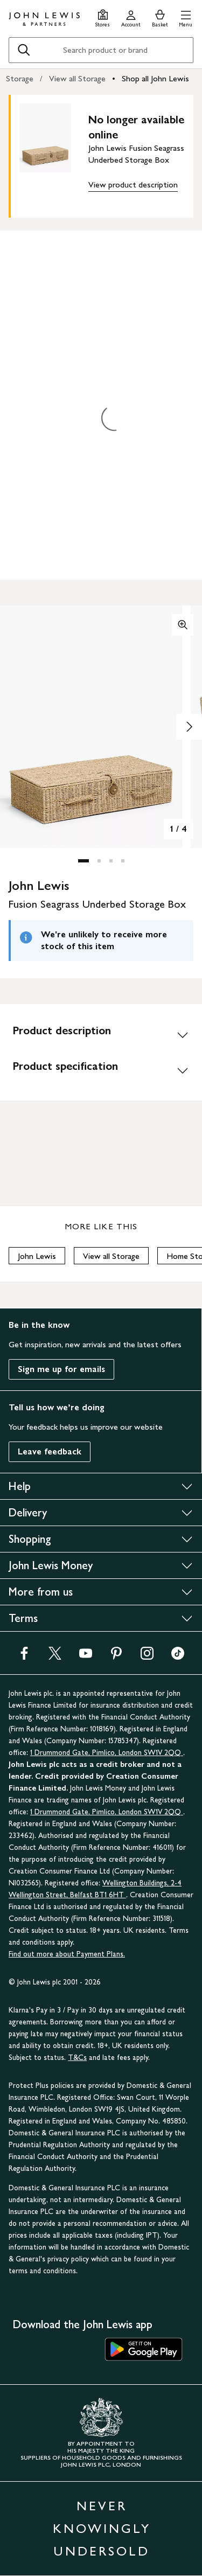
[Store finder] (102, 17)
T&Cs (77, 2057)
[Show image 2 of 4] (189, 727)
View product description (133, 184)
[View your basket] (160, 17)
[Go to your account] (131, 17)
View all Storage (77, 78)
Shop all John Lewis (155, 78)
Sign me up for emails (61, 1369)
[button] (185, 17)
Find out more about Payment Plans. (67, 1954)
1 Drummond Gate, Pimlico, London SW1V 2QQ (106, 1752)
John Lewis (37, 1256)
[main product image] (53, 154)
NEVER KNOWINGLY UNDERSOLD (102, 2528)
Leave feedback (49, 1451)
